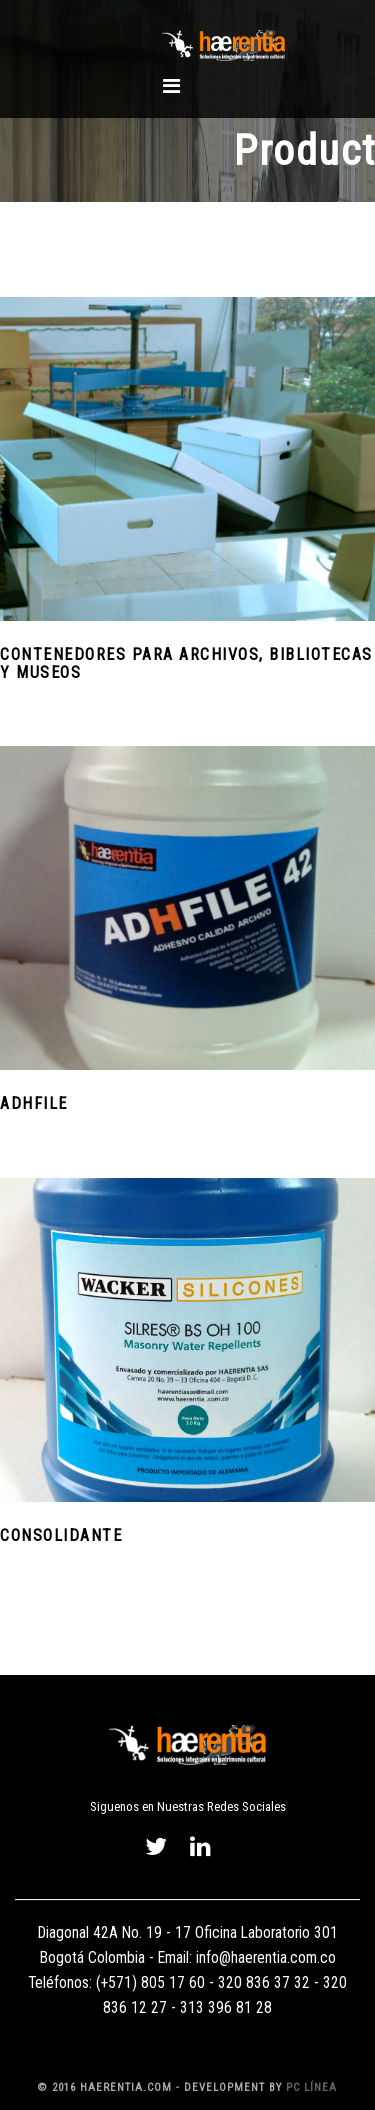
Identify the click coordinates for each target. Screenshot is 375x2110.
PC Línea (311, 2087)
